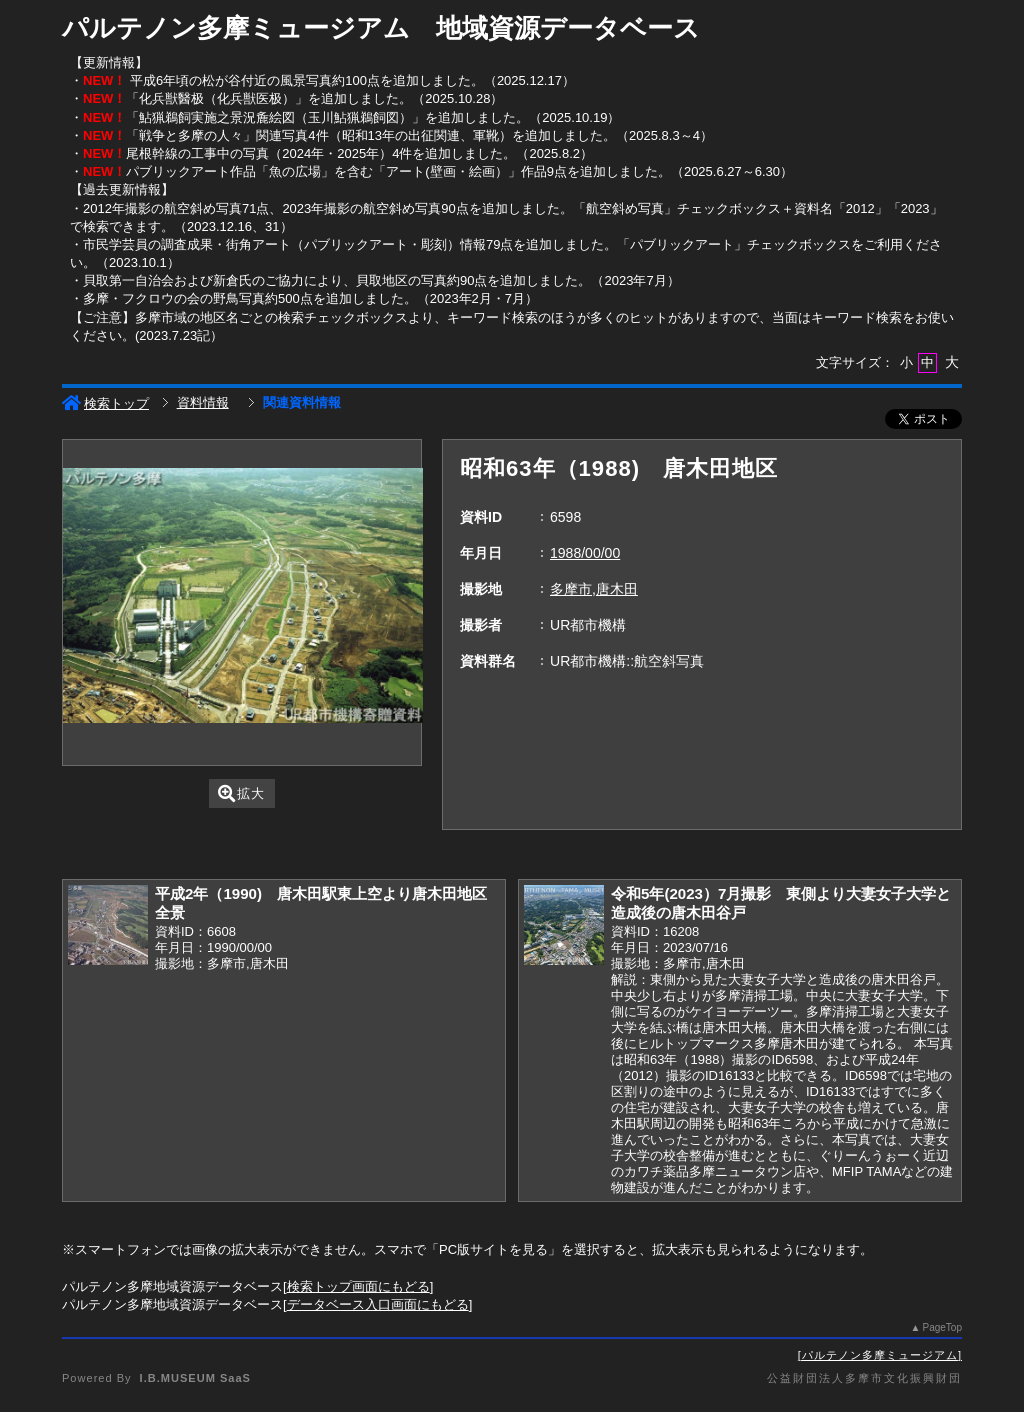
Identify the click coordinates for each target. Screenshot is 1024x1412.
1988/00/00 (585, 553)
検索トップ (105, 403)
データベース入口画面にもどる (378, 1304)
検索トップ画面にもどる (358, 1286)
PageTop (942, 1327)
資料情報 (203, 402)
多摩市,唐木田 (594, 589)
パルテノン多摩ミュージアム (880, 1355)
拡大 (241, 793)
